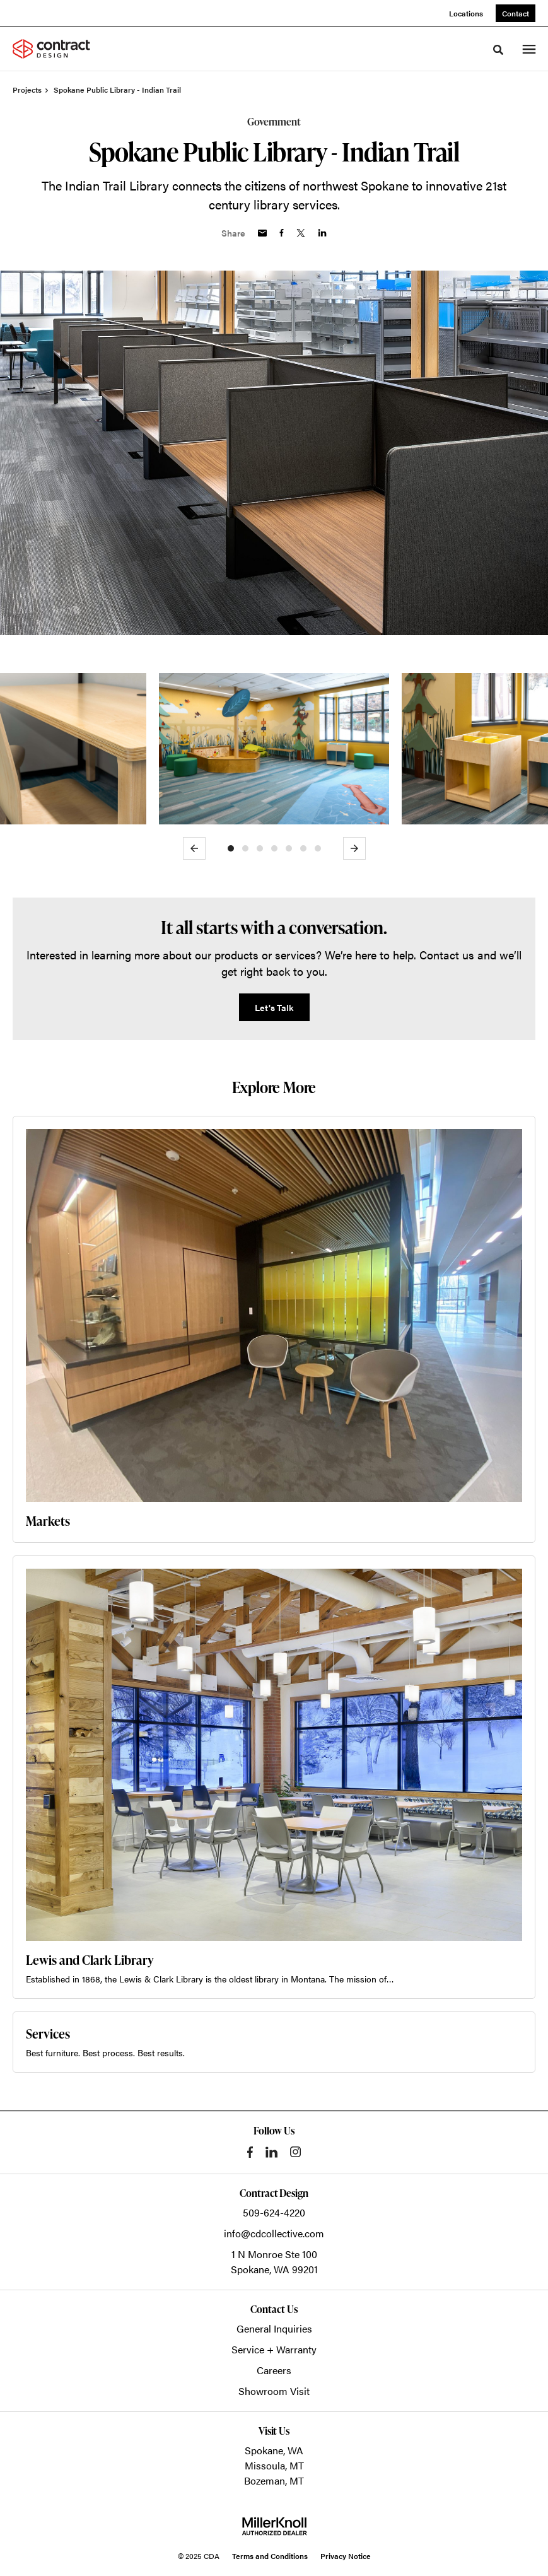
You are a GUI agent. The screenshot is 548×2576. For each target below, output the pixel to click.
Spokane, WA (274, 2450)
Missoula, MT (274, 2465)
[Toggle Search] (498, 50)
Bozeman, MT (274, 2480)
